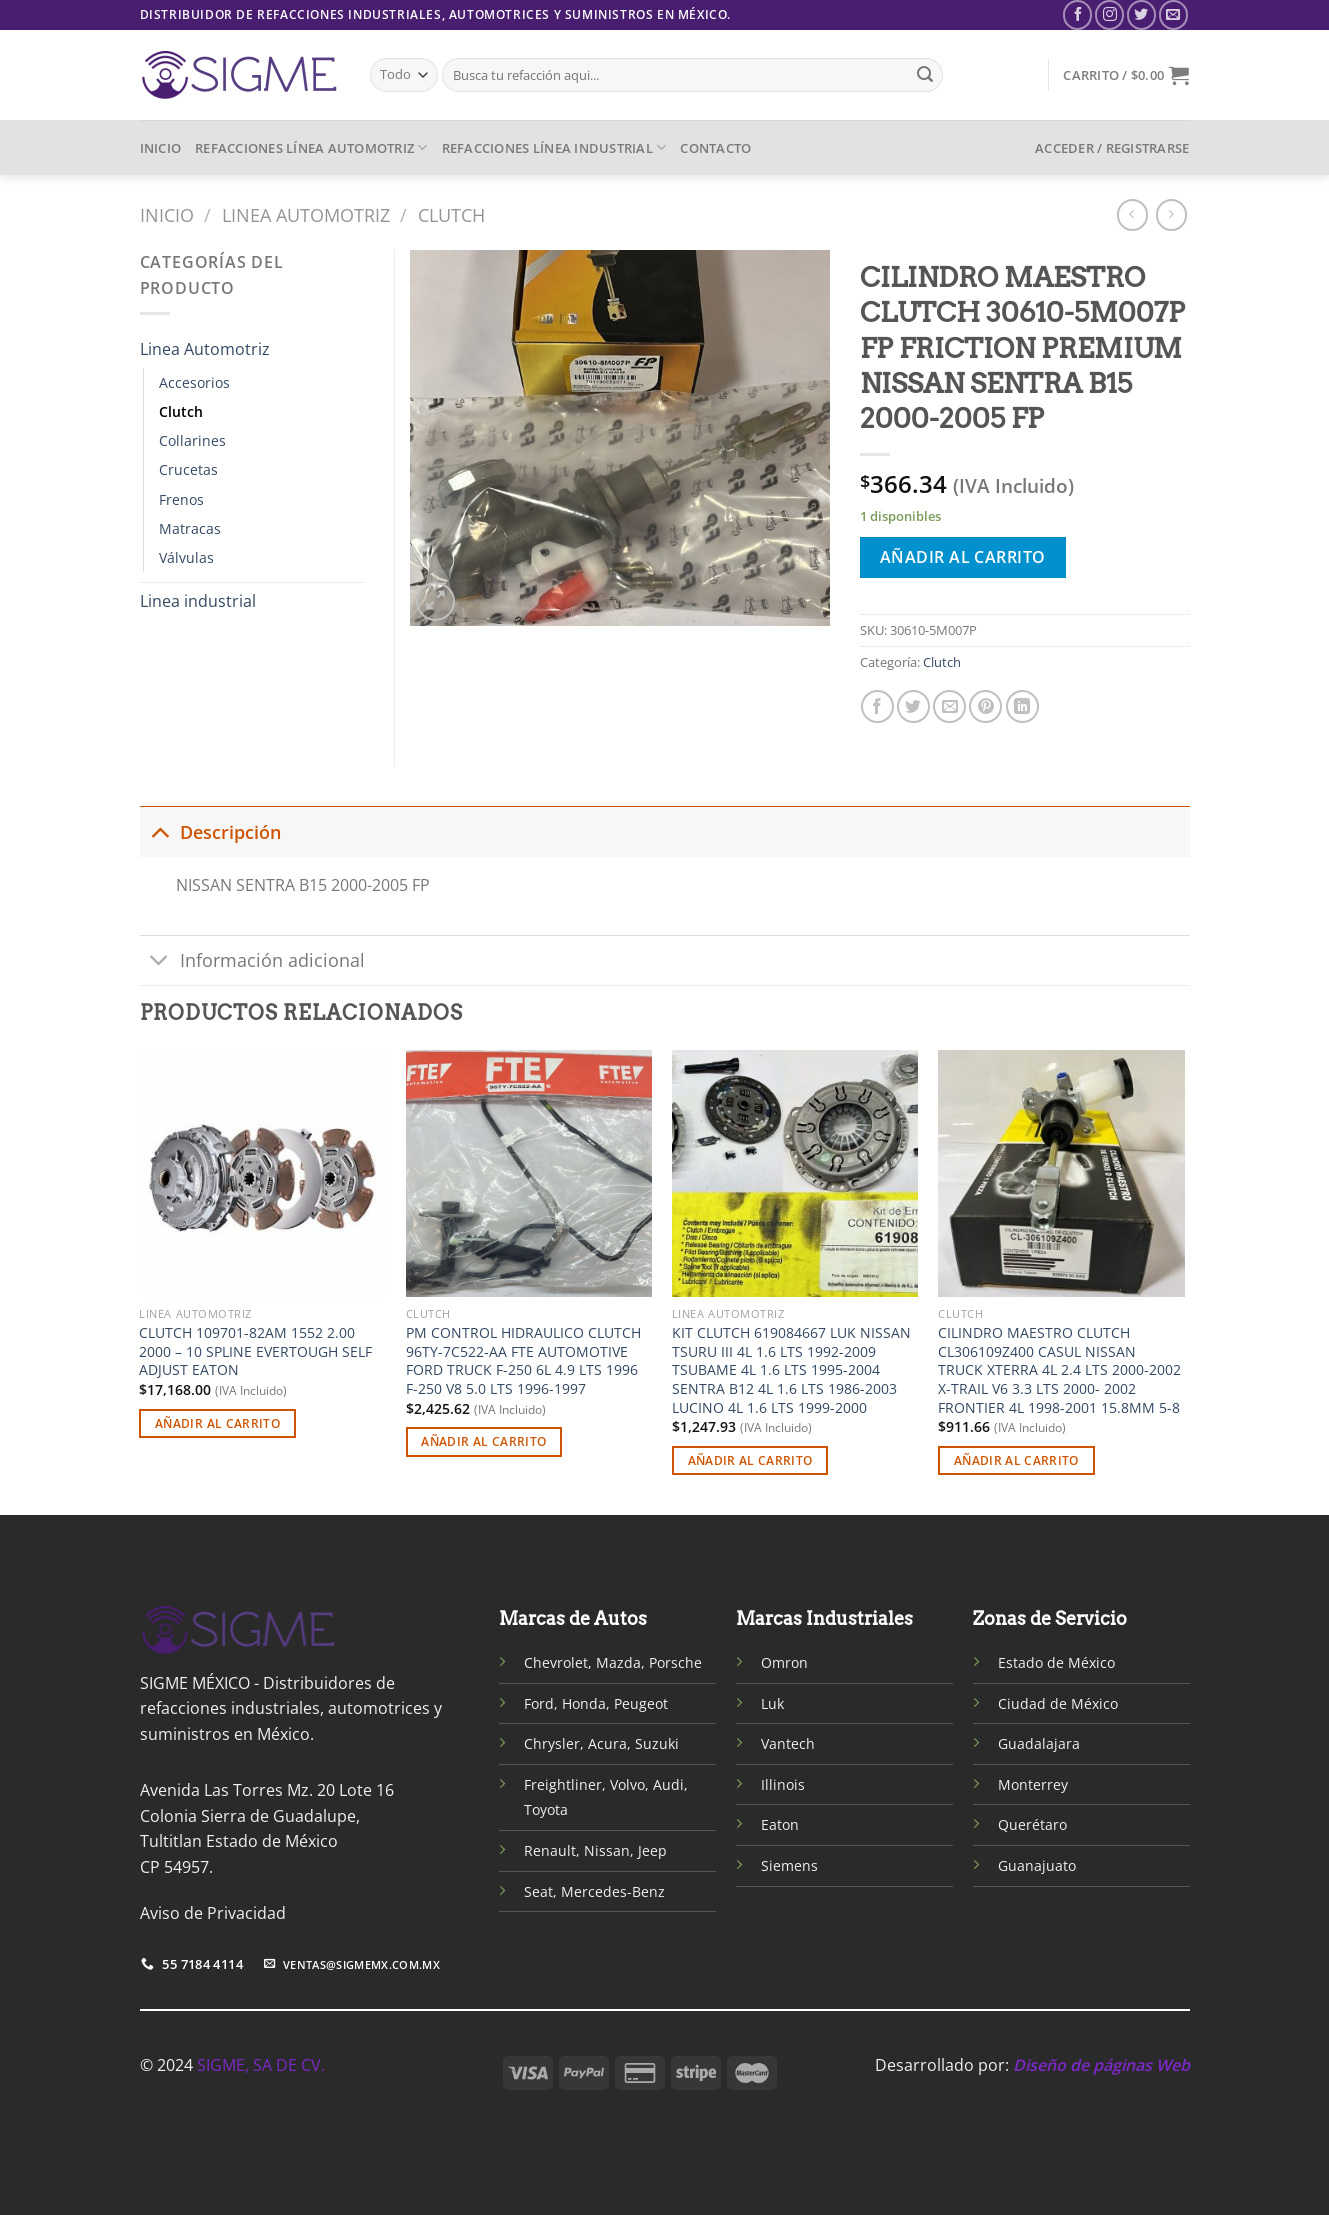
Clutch (451, 214)
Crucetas (188, 469)
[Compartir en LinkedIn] (1022, 706)
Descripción (210, 831)
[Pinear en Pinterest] (985, 706)
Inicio (167, 214)
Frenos (181, 499)
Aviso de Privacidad (213, 1913)
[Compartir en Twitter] (913, 706)
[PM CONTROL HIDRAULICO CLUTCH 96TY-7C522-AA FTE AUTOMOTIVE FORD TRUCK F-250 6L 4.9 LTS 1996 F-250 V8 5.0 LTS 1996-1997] (529, 1173)
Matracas (190, 528)
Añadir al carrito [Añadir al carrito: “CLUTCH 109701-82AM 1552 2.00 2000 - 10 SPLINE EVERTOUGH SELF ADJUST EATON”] (217, 1423)
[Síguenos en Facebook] (1077, 14)
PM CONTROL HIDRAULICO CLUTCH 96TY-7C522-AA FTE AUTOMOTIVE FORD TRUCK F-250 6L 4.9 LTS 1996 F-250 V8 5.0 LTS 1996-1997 (523, 1361)
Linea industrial (198, 601)
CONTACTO (715, 148)
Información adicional (252, 962)
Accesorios (194, 382)
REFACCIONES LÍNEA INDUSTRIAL (554, 147)
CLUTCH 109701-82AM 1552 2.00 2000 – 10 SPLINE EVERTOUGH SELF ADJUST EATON (255, 1351)
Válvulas (186, 557)
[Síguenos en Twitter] (1141, 14)
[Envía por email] (949, 706)
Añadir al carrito (963, 557)
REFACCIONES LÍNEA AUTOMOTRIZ (311, 147)
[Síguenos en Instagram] (1109, 14)
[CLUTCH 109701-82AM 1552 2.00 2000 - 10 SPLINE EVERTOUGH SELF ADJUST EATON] (262, 1173)
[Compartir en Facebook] (877, 706)
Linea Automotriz (306, 214)
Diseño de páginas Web (1101, 2065)
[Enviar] (925, 75)
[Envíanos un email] (1173, 14)
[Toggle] (159, 831)
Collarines (192, 440)
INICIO (161, 148)
